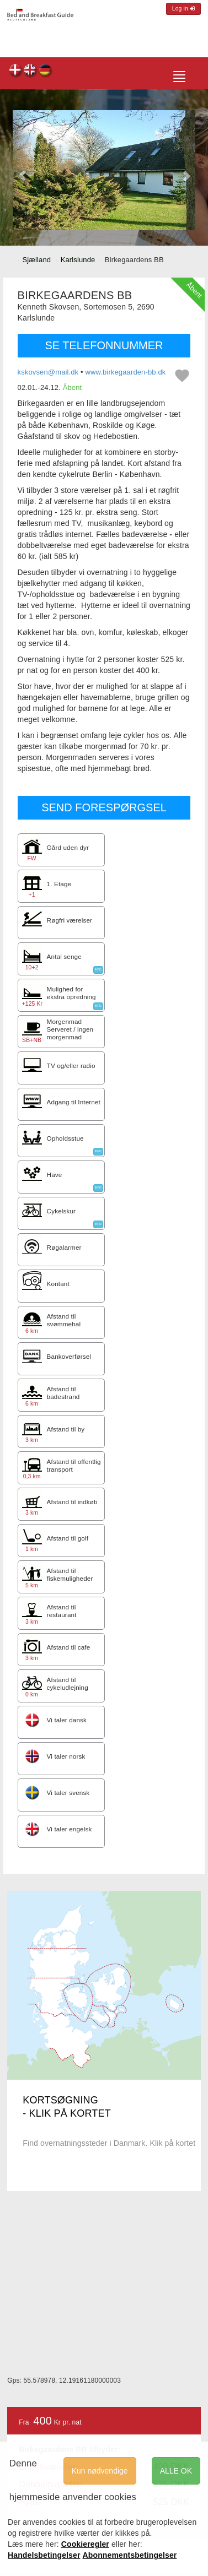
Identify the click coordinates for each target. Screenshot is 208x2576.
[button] (22, 170)
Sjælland (37, 260)
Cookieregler (85, 2544)
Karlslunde (78, 260)
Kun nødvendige (100, 2470)
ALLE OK (176, 2470)
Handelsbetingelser (44, 2555)
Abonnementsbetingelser (130, 2555)
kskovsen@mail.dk (48, 372)
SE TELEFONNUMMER (104, 345)
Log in (183, 9)
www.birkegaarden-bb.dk (125, 372)
